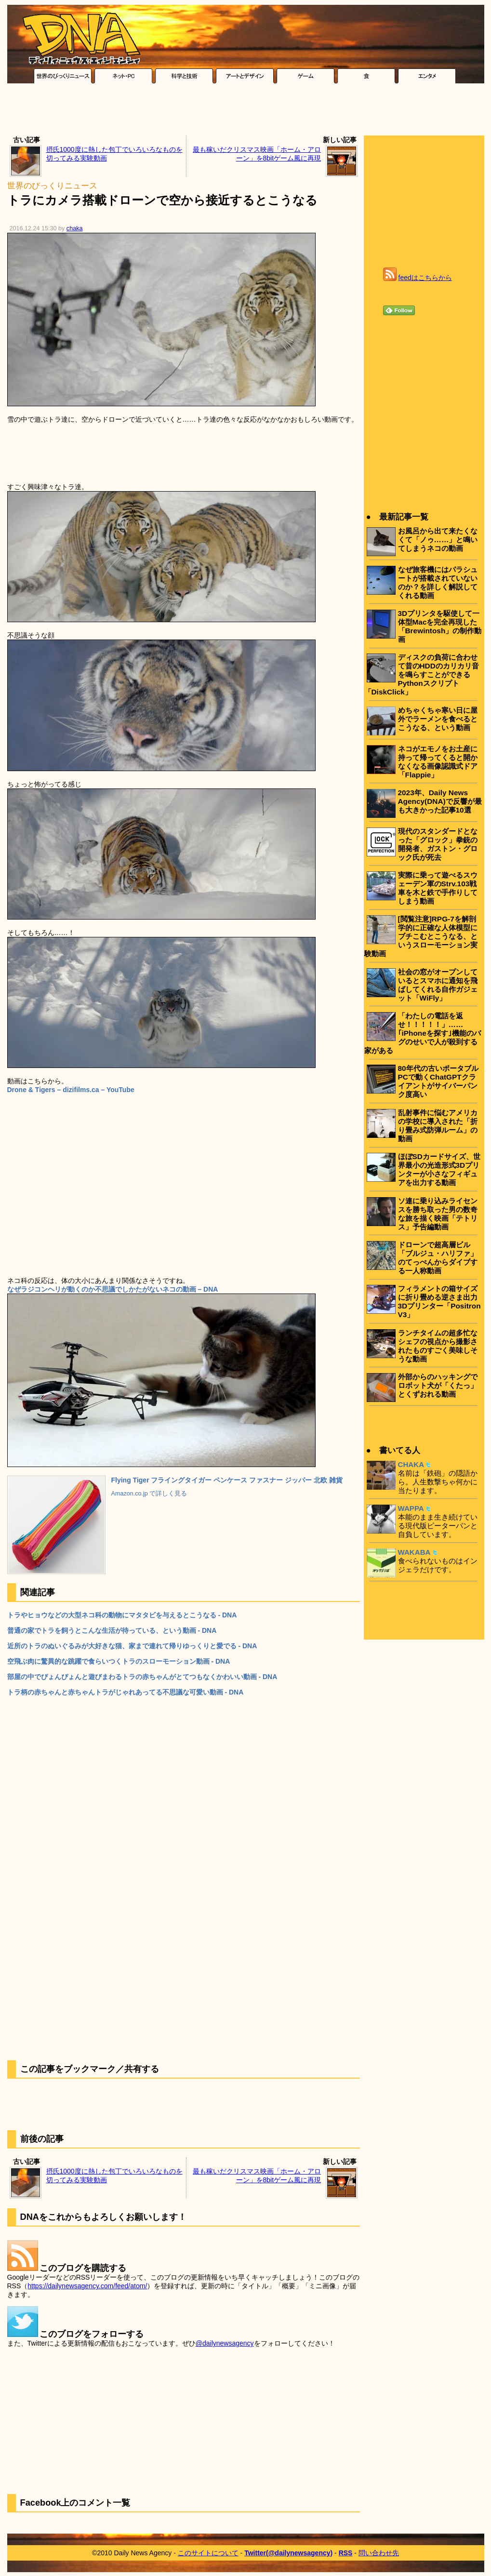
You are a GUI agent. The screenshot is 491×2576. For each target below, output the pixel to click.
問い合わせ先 (378, 2553)
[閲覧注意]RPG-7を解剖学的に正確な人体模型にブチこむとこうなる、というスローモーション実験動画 (421, 936)
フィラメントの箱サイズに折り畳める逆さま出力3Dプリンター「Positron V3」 (439, 1301)
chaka (74, 228)
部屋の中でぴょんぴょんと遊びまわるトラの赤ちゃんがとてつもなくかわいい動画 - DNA (142, 1677)
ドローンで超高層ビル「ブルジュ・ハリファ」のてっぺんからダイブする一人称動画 (438, 1258)
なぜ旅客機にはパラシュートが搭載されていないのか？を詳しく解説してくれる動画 (438, 582)
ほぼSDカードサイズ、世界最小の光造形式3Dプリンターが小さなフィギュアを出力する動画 (439, 1169)
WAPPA (411, 1508)
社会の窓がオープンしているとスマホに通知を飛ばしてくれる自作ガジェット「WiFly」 (438, 985)
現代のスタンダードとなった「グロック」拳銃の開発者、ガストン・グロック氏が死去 (438, 844)
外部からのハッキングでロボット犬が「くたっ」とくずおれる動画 (438, 1385)
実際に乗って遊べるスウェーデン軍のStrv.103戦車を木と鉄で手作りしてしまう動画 (438, 888)
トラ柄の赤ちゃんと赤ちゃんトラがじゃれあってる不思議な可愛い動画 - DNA (125, 1692)
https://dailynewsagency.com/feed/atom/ (87, 2286)
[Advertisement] (245, 111)
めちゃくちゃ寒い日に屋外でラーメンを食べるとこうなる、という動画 (438, 719)
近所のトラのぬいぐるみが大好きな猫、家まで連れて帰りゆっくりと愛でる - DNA (132, 1646)
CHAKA (411, 1464)
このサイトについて (208, 2553)
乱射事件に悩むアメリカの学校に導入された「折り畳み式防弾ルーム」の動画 (438, 1125)
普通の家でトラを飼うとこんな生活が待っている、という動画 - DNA (112, 1630)
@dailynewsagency (225, 2343)
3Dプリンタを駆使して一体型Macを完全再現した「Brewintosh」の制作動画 (440, 626)
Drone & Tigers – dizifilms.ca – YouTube (70, 1090)
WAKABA (414, 1552)
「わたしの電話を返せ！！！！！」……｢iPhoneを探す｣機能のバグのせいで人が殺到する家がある (422, 1033)
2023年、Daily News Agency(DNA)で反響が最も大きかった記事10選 (440, 801)
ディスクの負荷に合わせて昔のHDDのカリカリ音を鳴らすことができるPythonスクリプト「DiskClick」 (421, 674)
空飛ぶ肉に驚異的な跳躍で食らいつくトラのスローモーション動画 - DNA (118, 1661)
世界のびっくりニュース (52, 185)
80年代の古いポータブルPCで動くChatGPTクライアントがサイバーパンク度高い (438, 1081)
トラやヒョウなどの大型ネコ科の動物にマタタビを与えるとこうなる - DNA (122, 1615)
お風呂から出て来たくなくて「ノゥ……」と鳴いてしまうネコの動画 (438, 539)
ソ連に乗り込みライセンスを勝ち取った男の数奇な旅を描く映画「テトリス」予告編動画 (438, 1214)
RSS (346, 2553)
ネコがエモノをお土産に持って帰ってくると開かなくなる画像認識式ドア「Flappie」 (438, 762)
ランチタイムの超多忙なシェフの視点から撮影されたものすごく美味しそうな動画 (438, 1346)
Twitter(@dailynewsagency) (288, 2553)
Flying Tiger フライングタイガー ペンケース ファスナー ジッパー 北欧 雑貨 (227, 1480)
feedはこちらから (425, 277)
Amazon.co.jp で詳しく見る (149, 1493)
